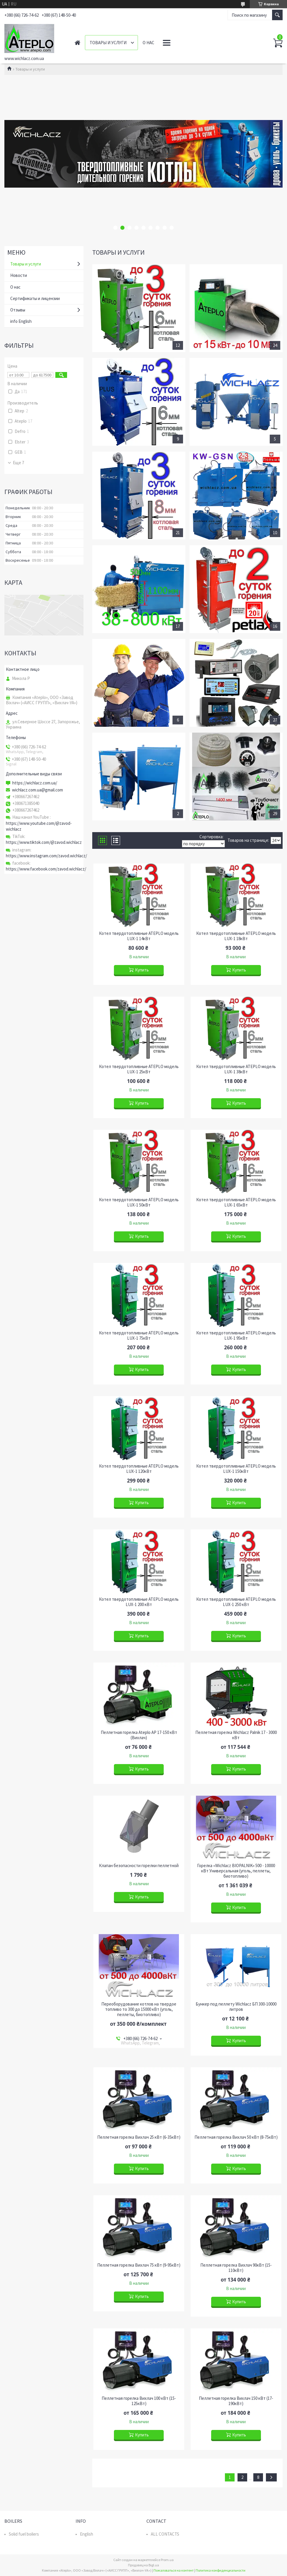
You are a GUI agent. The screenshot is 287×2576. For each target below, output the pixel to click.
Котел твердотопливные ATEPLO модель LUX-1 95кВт (236, 1335)
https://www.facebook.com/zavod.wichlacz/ (46, 869)
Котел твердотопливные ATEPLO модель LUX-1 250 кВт (236, 1602)
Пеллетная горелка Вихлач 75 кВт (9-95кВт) (138, 2265)
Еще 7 (18, 462)
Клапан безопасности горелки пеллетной (139, 1865)
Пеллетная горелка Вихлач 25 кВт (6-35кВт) (138, 2137)
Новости (18, 275)
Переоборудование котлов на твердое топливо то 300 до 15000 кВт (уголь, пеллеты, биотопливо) (138, 2009)
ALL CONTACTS (165, 2534)
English (86, 2534)
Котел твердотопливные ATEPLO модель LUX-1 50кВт (139, 1202)
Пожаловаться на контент (173, 2570)
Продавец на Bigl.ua (143, 2565)
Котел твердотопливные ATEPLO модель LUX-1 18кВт (236, 936)
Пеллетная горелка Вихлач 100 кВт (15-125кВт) (139, 2401)
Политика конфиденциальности (220, 2570)
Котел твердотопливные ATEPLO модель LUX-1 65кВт (236, 1202)
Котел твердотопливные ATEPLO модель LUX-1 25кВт (139, 1069)
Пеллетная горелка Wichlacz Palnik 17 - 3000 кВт (236, 1735)
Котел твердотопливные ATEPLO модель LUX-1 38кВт (236, 1069)
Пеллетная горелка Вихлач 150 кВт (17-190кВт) (236, 2401)
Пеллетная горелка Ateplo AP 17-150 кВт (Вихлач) (139, 1735)
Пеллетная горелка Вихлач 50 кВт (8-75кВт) (236, 2137)
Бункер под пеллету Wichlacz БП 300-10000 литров (236, 2006)
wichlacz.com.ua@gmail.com (37, 790)
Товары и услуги (108, 42)
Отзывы (17, 310)
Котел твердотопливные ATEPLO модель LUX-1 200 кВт (139, 1602)
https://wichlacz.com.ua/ (34, 783)
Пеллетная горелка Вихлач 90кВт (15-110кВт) (236, 2268)
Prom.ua (167, 2560)
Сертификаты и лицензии (35, 298)
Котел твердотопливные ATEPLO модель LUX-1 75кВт (139, 1335)
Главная (77, 42)
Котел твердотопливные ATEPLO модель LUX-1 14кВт (139, 936)
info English (21, 321)
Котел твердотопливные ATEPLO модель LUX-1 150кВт (236, 1468)
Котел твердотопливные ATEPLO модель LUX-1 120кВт (139, 1468)
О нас (148, 42)
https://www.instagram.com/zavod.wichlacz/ (46, 855)
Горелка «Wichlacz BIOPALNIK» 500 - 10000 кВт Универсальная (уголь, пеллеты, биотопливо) (236, 1871)
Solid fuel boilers (24, 2534)
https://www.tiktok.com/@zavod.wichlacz (44, 842)
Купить (142, 970)
